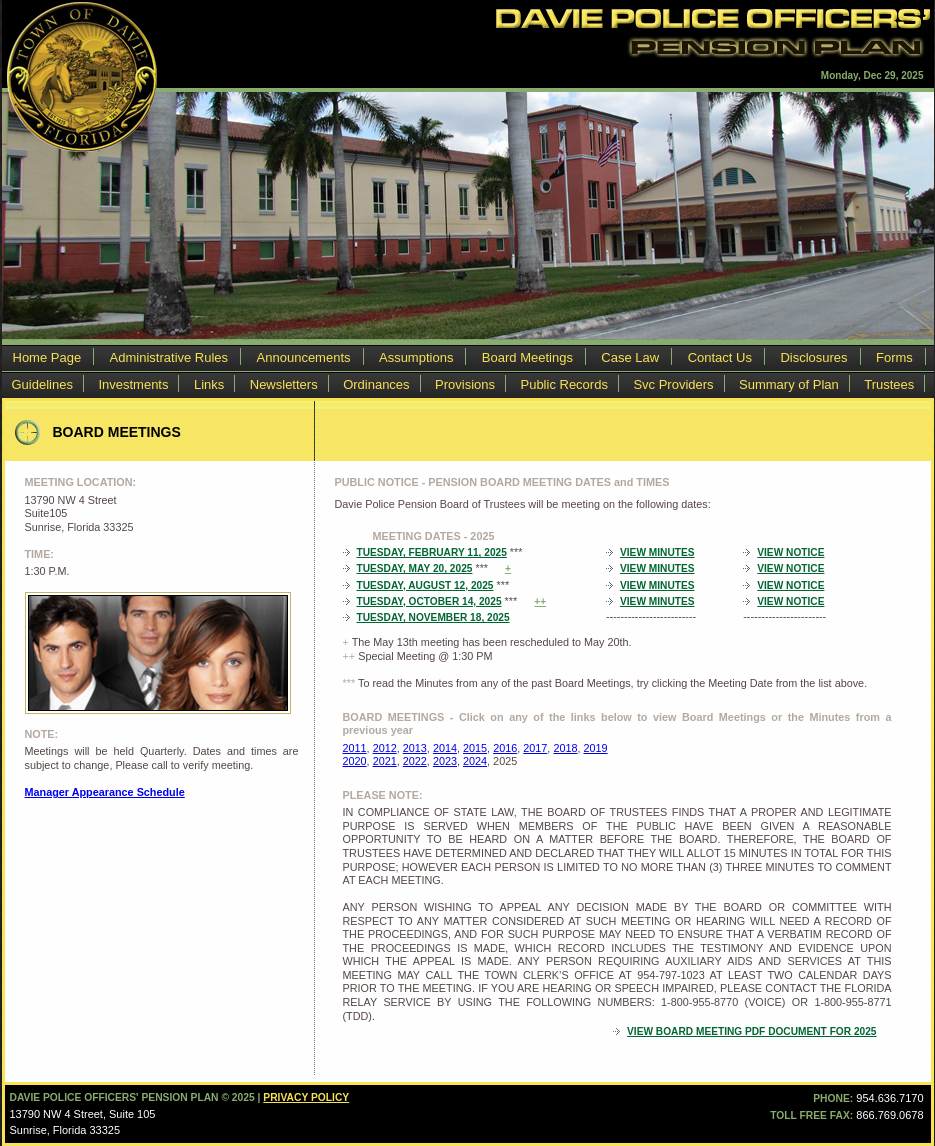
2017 (535, 748)
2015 (475, 748)
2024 (475, 761)
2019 (596, 748)
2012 (385, 748)
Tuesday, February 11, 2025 (432, 552)
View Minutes (657, 552)
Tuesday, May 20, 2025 (415, 568)
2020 (355, 761)
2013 (415, 748)
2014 (445, 748)
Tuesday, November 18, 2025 (433, 617)
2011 (355, 748)
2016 (505, 748)
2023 (445, 761)
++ (540, 601)
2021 (385, 761)
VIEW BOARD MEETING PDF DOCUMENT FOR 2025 (751, 1031)
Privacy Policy (306, 1097)
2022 (415, 761)
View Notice (790, 552)
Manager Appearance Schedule (105, 792)
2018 (565, 748)
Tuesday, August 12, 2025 (425, 585)
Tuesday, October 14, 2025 (429, 601)
